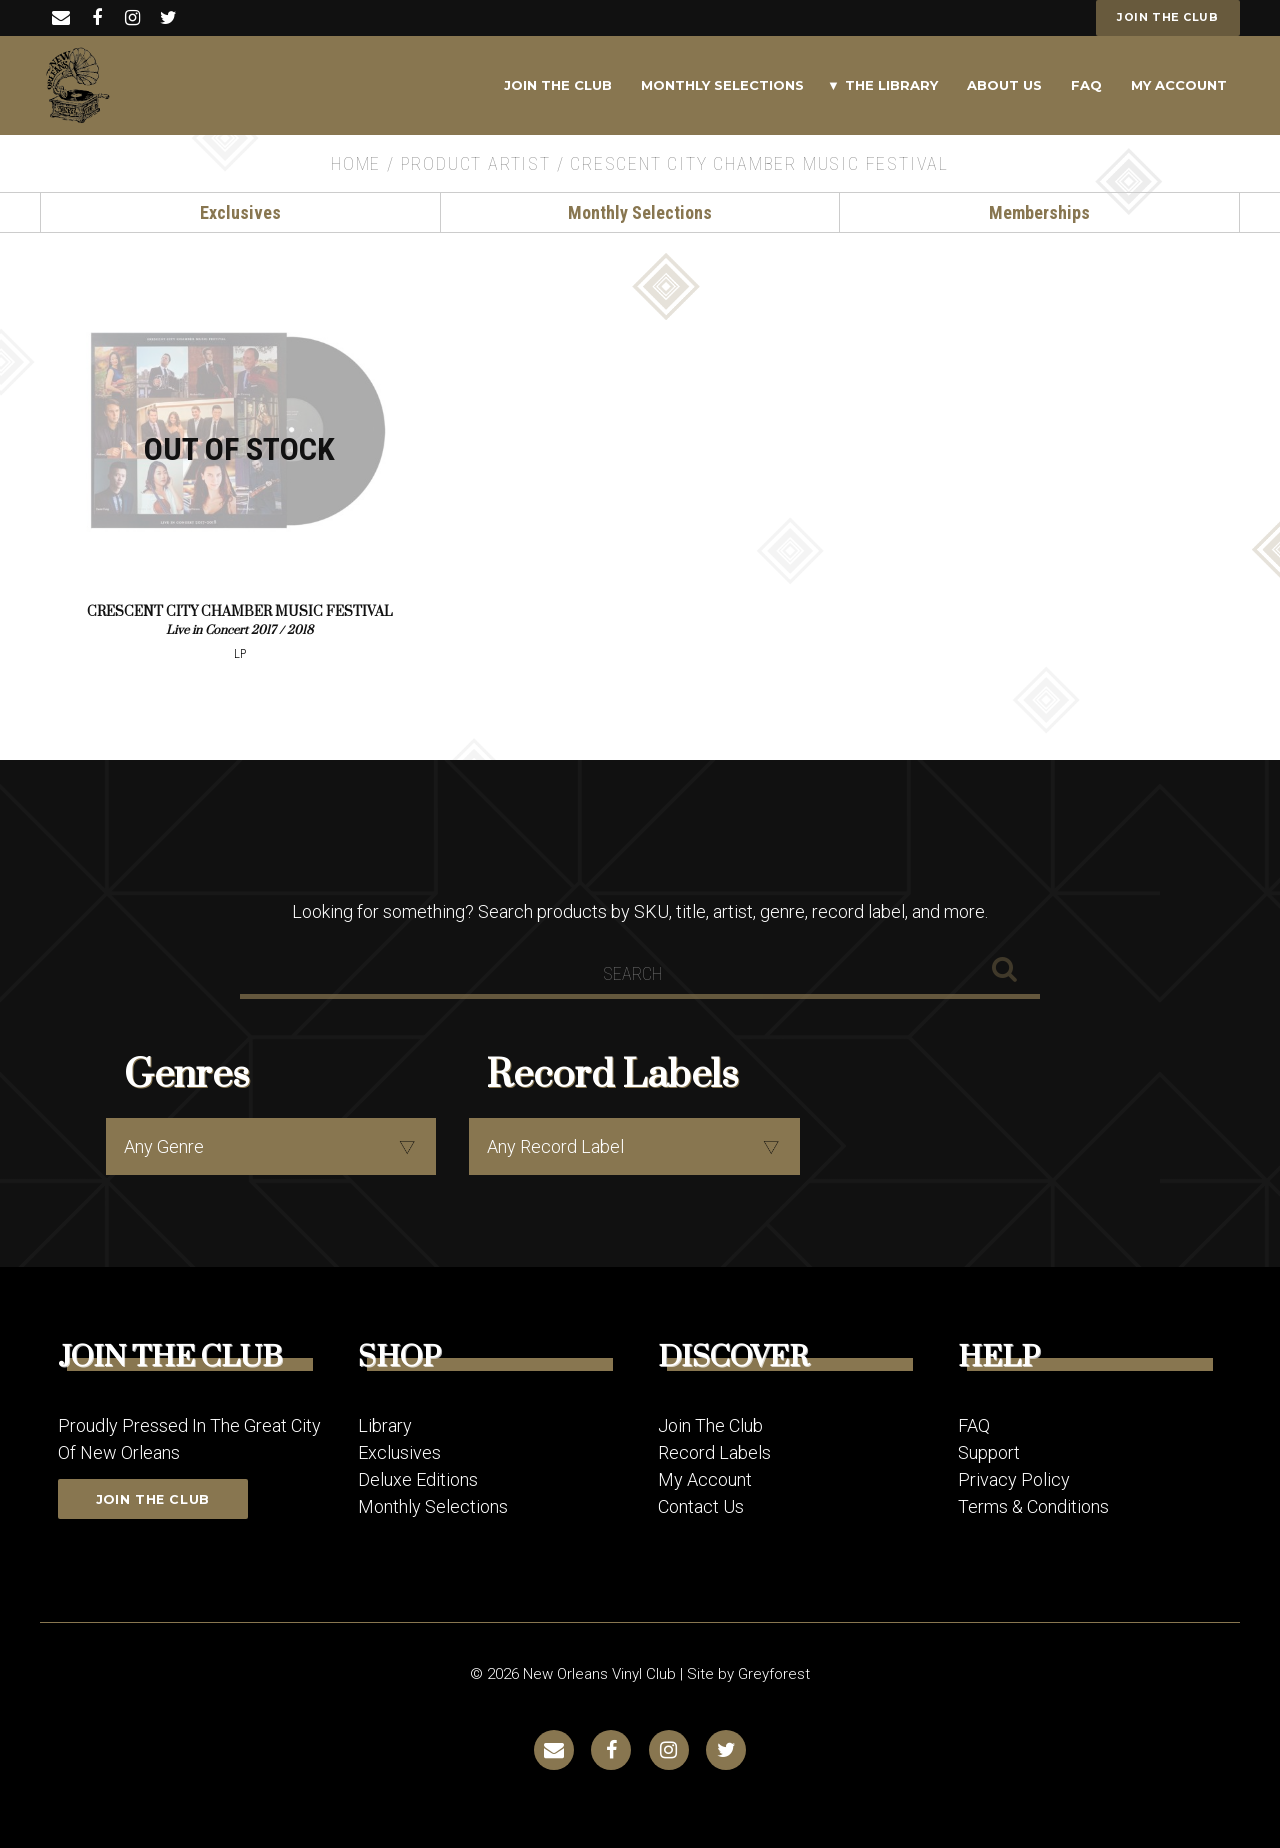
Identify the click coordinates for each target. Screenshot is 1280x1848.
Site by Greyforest (748, 1673)
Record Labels (714, 1451)
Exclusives (240, 212)
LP (240, 653)
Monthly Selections (722, 85)
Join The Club (558, 85)
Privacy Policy (1014, 1478)
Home (356, 163)
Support (989, 1451)
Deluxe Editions (418, 1478)
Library (385, 1424)
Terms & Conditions (1033, 1505)
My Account (1179, 85)
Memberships (1039, 212)
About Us (1004, 85)
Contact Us (701, 1505)
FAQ (1086, 85)
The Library (891, 85)
